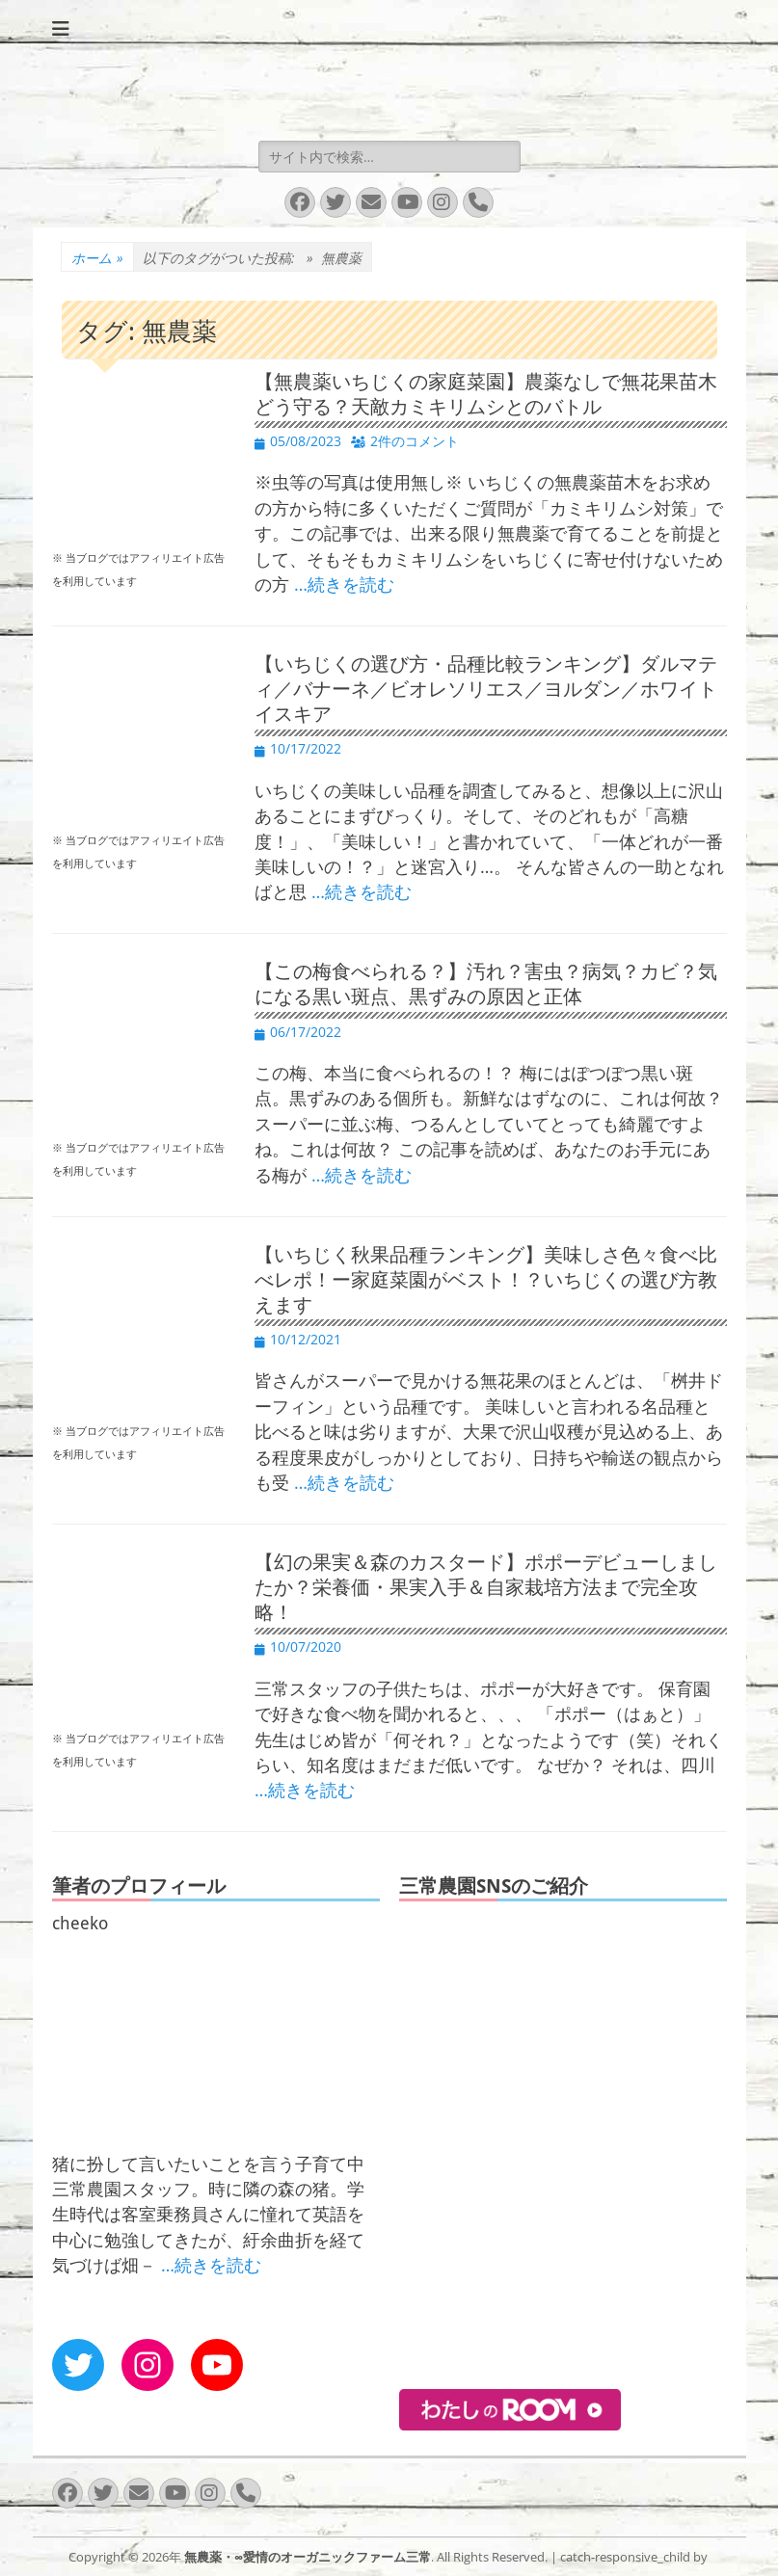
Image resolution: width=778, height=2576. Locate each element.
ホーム (97, 258)
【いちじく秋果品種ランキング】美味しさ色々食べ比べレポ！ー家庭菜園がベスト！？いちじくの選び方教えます (486, 1279)
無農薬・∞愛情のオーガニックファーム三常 (307, 2556)
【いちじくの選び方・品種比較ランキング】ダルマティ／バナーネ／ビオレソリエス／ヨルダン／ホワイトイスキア (486, 689)
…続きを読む (344, 584)
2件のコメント (414, 441)
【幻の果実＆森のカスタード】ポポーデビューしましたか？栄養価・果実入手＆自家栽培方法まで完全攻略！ (486, 1587)
